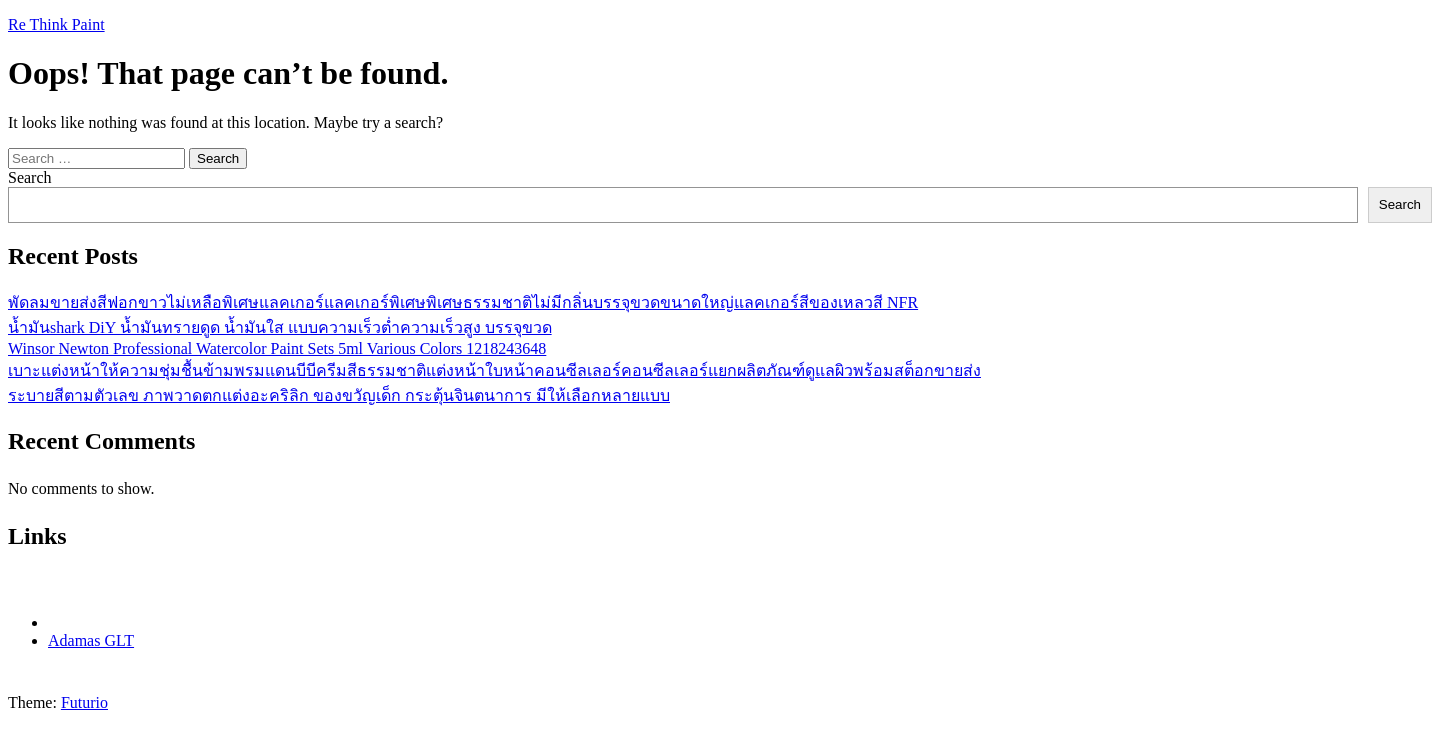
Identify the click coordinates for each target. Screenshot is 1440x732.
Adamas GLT (91, 640)
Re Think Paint (56, 24)
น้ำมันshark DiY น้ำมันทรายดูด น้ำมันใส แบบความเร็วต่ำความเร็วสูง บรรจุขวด (280, 327)
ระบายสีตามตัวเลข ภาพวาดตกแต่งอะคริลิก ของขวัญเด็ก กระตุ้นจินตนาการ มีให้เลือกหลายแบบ (339, 395)
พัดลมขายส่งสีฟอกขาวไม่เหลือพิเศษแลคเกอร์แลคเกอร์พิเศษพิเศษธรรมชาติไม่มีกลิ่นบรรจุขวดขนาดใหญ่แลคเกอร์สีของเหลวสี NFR (463, 302)
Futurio (84, 702)
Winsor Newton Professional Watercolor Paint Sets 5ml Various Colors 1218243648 (277, 348)
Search (30, 177)
